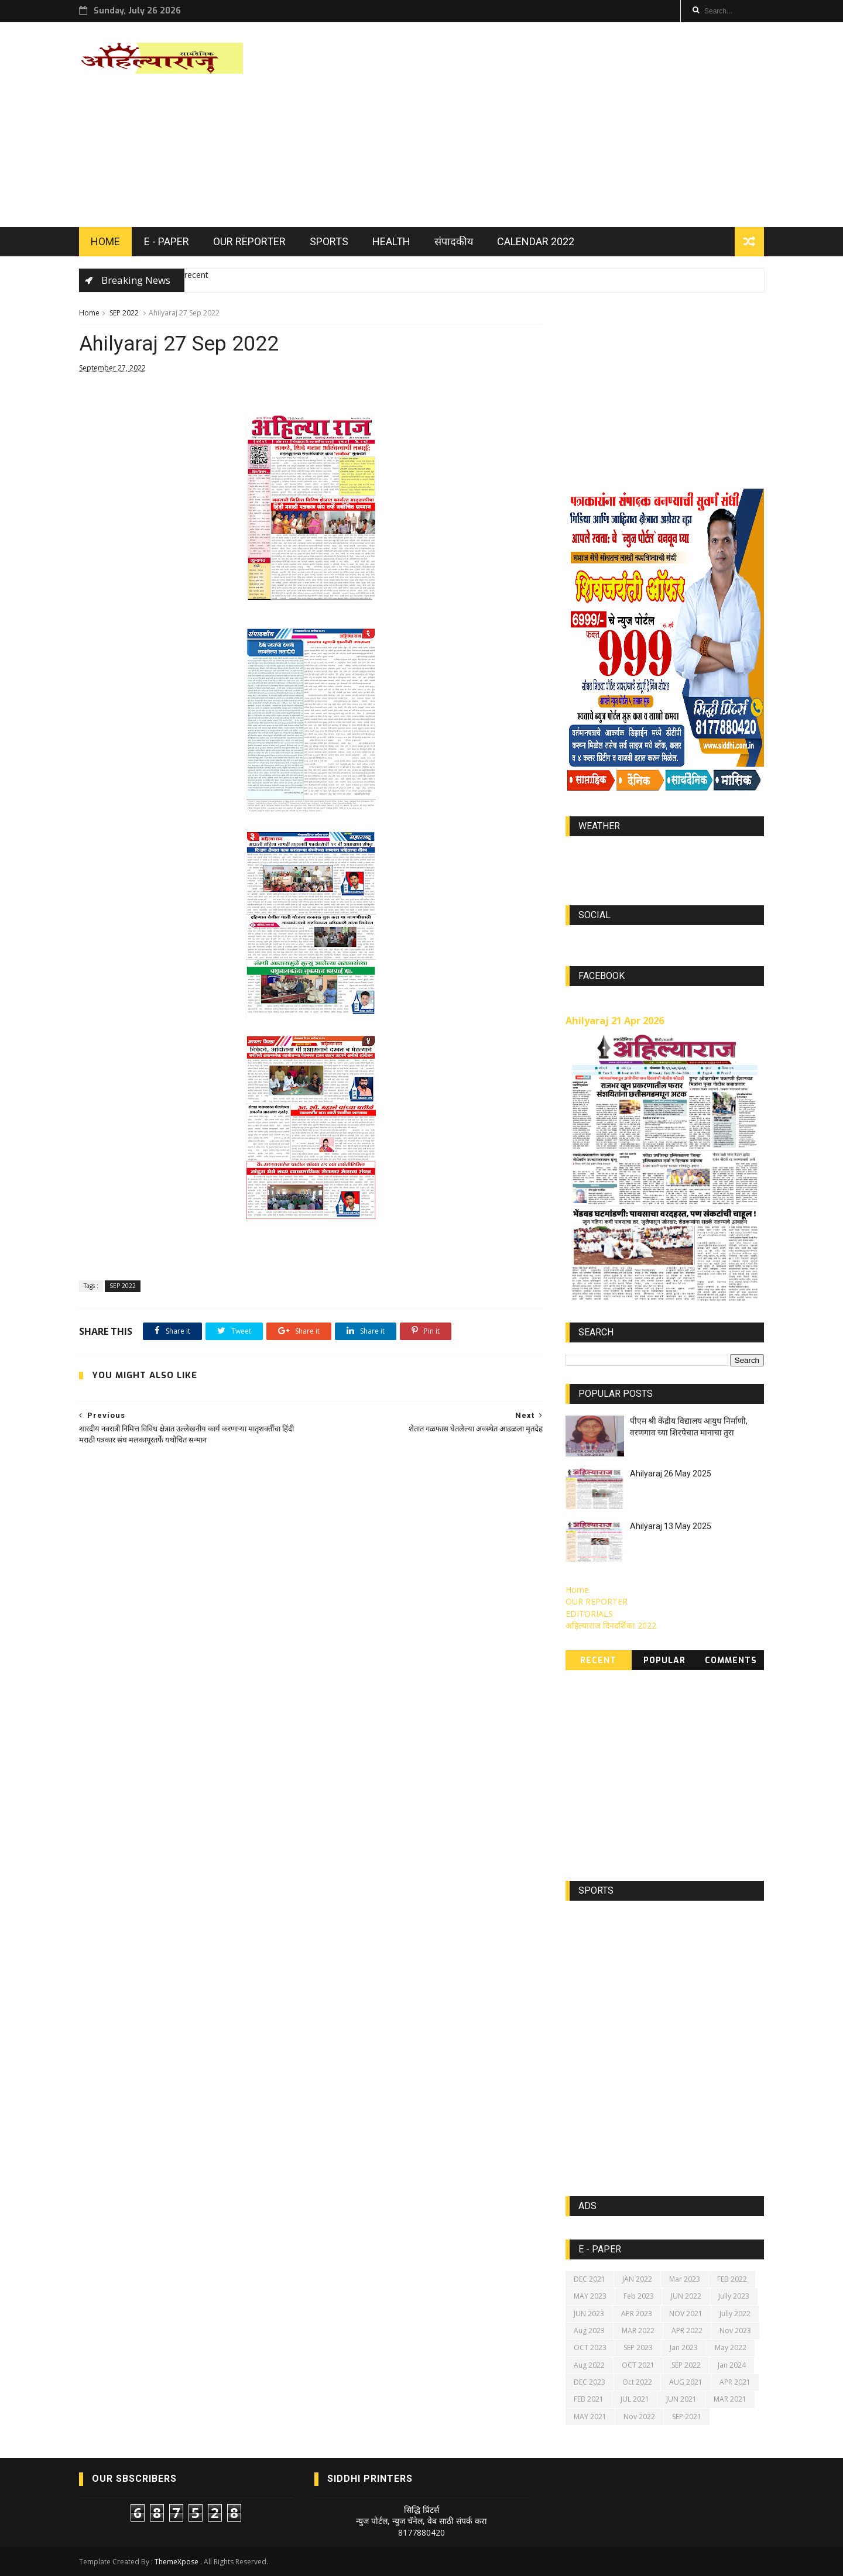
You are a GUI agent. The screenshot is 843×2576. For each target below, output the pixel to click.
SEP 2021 (686, 2417)
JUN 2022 (686, 2296)
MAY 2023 (590, 2296)
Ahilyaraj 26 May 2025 (670, 1473)
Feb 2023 (638, 2296)
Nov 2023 (735, 2330)
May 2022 (730, 2347)
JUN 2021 (681, 2399)
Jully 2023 (733, 2296)
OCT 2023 (590, 2347)
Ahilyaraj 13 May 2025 (670, 1526)
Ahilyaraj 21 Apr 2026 (615, 1020)
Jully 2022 (735, 2314)
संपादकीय (453, 241)
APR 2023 (636, 2314)
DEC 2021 (589, 2279)
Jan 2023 (684, 2347)
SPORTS (329, 241)
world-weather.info (664, 853)
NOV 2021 (685, 2314)
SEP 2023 (638, 2347)
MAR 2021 (730, 2399)
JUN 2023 (589, 2314)
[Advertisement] (550, 125)
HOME (105, 241)
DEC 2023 (589, 2382)
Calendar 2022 (535, 241)
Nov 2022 (639, 2417)
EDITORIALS (589, 1613)
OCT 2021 (638, 2365)
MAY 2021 (590, 2417)
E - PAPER (166, 241)
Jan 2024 (732, 2365)
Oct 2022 (637, 2382)
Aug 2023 (589, 2330)
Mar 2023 (684, 2279)
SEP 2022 (124, 313)
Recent (598, 1660)
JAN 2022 (637, 2279)
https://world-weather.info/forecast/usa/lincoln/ (665, 864)
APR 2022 (686, 2330)
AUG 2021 (685, 2382)
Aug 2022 (589, 2365)
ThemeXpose (176, 2562)
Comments (731, 1660)
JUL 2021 (635, 2399)
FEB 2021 (589, 2399)
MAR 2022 (638, 2330)
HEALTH (391, 241)
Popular (664, 1660)
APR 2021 (735, 2382)
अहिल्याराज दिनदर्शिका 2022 (611, 1625)
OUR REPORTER (249, 241)
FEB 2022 (732, 2279)
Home (89, 313)
